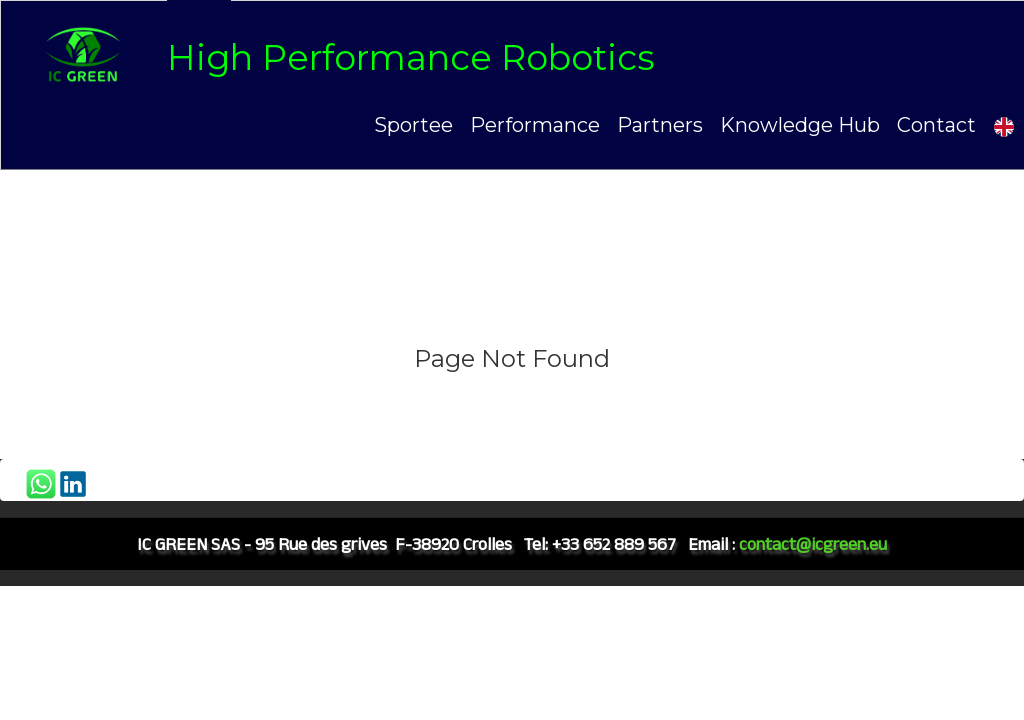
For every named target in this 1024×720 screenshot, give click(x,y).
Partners (660, 125)
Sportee (413, 125)
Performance (535, 125)
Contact (936, 125)
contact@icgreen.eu (813, 544)
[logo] (343, 57)
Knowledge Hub (800, 125)
